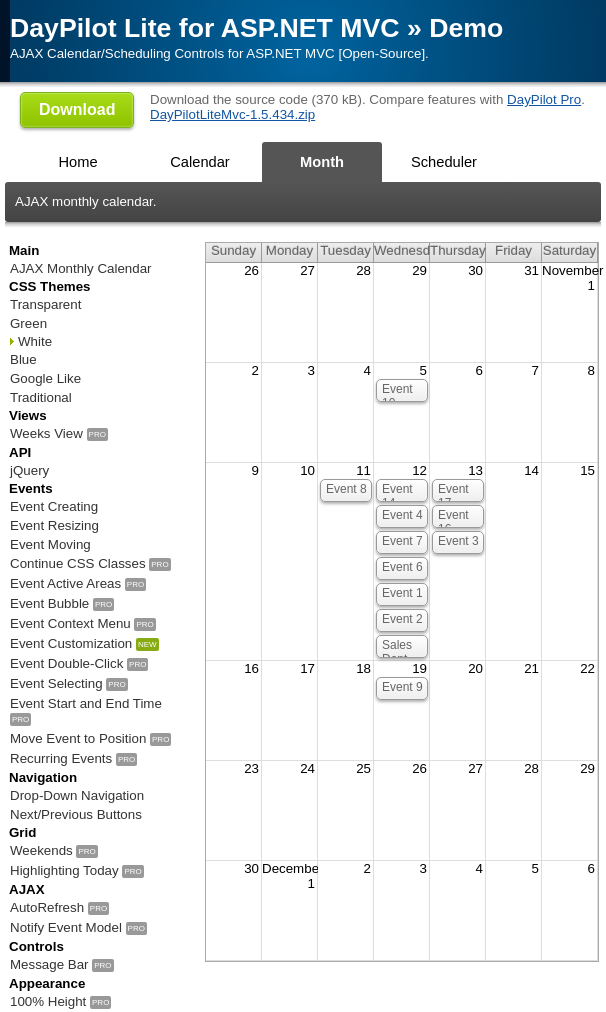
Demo (466, 28)
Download (77, 109)
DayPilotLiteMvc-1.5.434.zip (232, 114)
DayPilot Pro (544, 99)
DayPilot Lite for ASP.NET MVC (205, 28)
